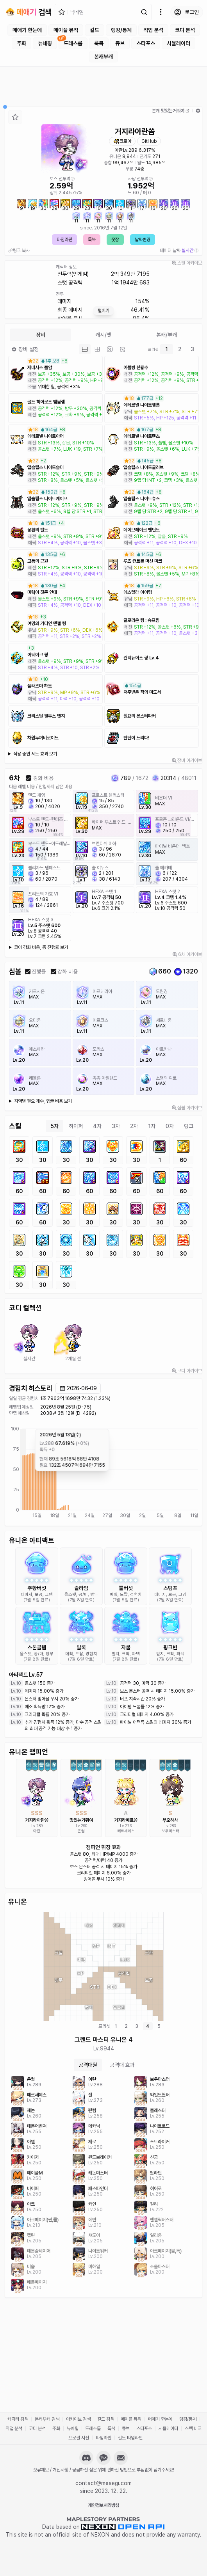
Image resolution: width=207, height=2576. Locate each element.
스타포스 (145, 43)
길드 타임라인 (130, 2438)
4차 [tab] (97, 1126)
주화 (21, 43)
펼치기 (103, 310)
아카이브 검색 (78, 2419)
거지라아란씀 (36, 1820)
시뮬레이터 (178, 43)
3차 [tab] (116, 1126)
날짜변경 (142, 239)
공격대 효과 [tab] (122, 2065)
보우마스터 (170, 1830)
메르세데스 (126, 1830)
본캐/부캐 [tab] (166, 335)
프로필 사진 (78, 2438)
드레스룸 (73, 43)
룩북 (99, 43)
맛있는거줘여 (81, 1820)
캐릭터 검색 (17, 2419)
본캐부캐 (103, 56)
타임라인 (64, 239)
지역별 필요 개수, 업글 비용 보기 (43, 1101)
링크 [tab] (188, 1126)
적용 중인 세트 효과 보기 (35, 754)
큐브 (120, 43)
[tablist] (103, 335)
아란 (118, 150)
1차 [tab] (151, 1126)
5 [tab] (159, 2026)
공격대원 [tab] (88, 2065)
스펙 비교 (193, 2428)
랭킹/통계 (121, 30)
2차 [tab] (134, 1126)
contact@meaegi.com (103, 2483)
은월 (81, 1830)
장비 (25, 349)
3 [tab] (192, 349)
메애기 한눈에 (27, 30)
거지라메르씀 (125, 1820)
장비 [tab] (40, 335)
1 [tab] (166, 349)
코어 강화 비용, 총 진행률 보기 (41, 947)
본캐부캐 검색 (47, 2419)
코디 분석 (185, 30)
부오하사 (170, 1820)
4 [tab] (148, 2026)
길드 (94, 30)
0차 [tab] (170, 1126)
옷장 (115, 239)
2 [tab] (179, 349)
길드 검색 (105, 2419)
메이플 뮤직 (66, 30)
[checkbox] (28, 778)
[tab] (85, 349)
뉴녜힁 (45, 43)
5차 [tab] (54, 1126)
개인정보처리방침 (103, 2505)
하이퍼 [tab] (76, 1126)
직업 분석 (153, 30)
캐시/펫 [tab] (103, 335)
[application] (103, 1473)
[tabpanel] (103, 1212)
